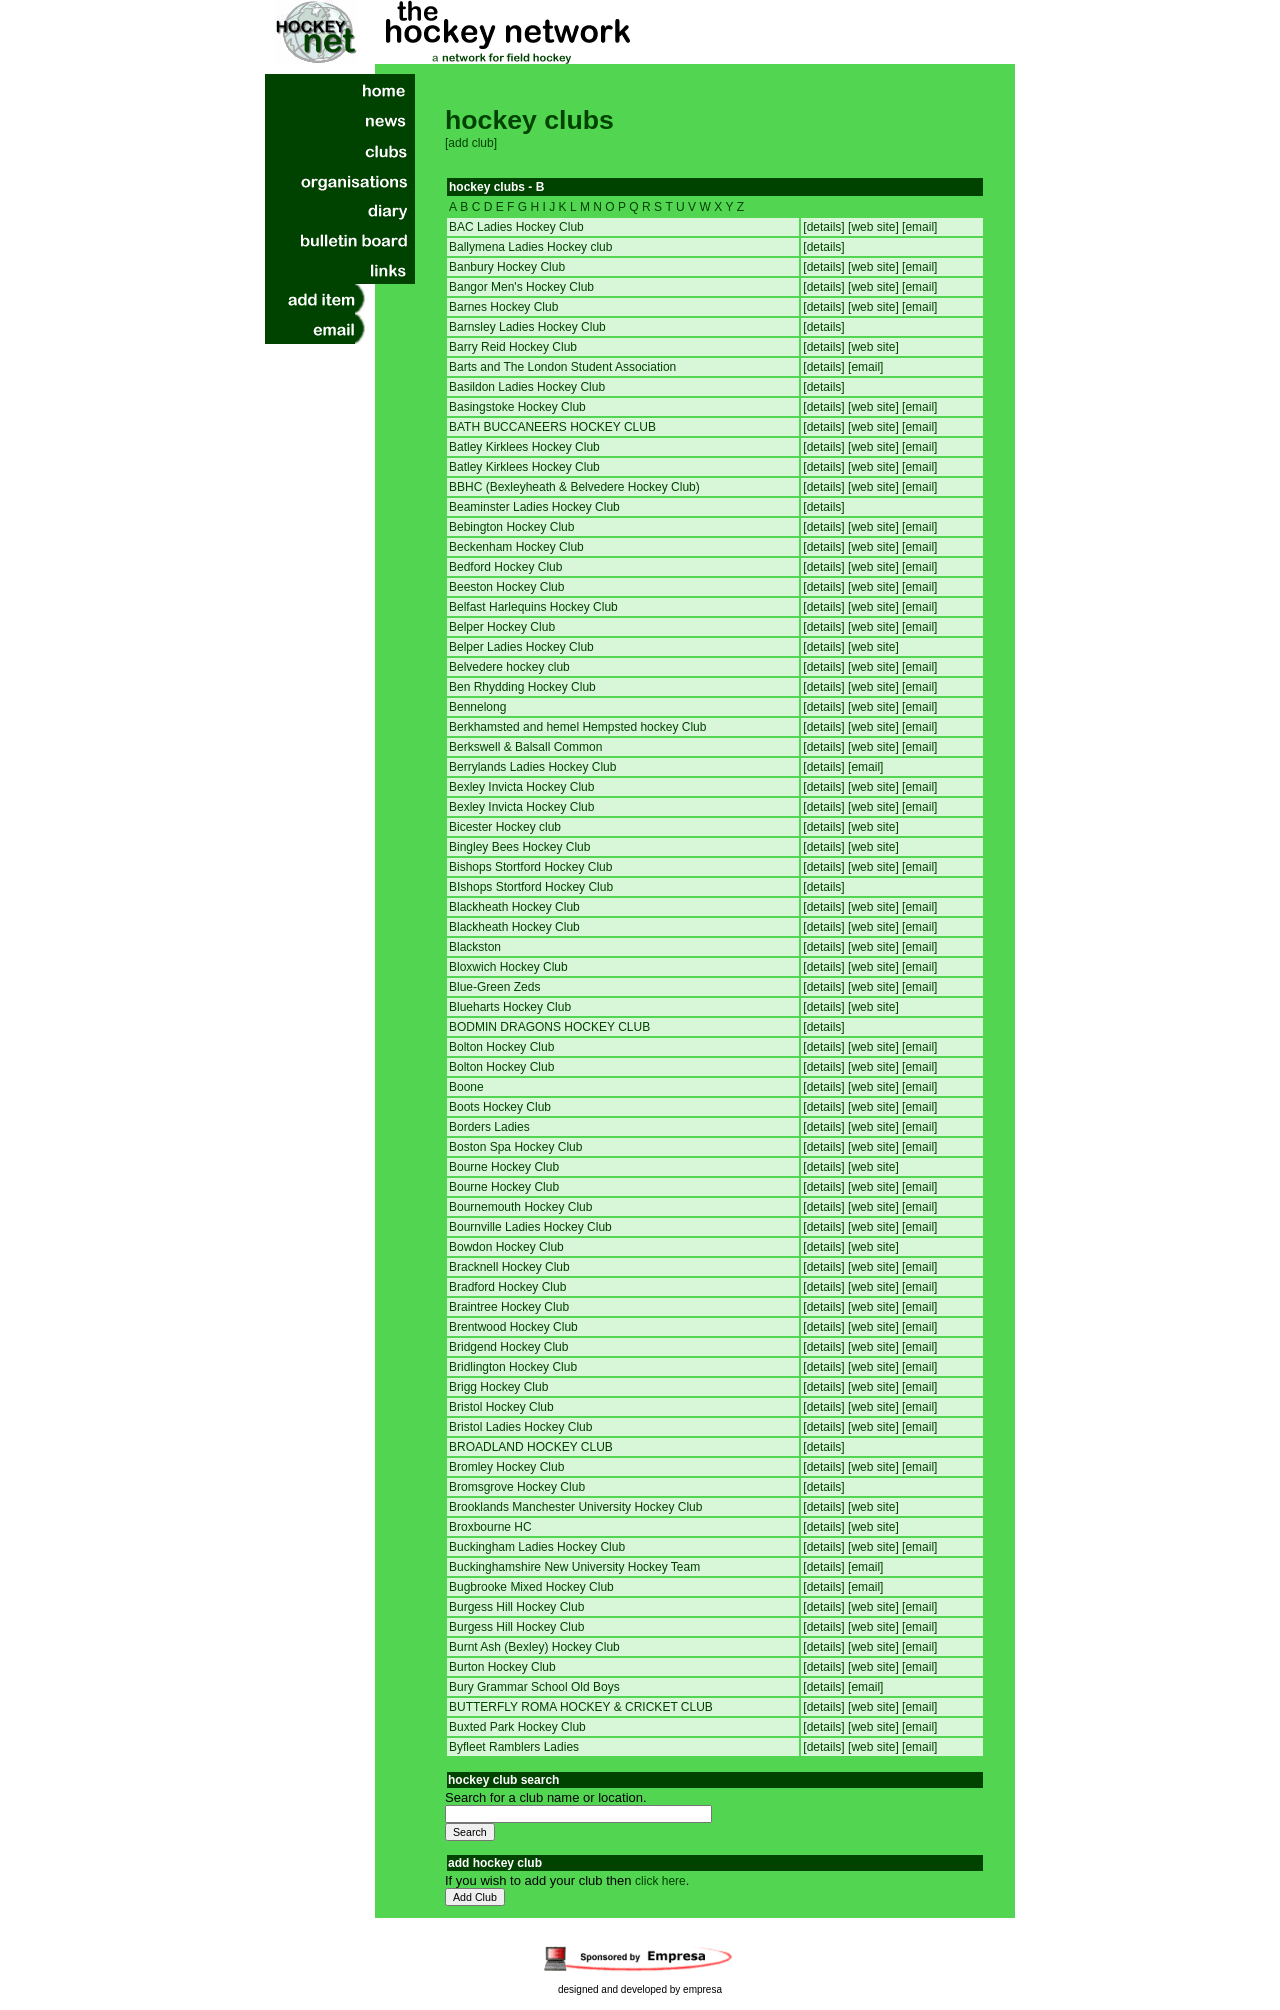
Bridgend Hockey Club (508, 1347)
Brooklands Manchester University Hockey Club (575, 1507)
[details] (825, 227)
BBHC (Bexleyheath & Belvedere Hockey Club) (574, 487)
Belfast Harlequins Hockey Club (533, 607)
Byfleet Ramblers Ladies (514, 1747)
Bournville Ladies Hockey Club (530, 1227)
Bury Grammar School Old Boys (534, 1687)
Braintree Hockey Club (509, 1307)
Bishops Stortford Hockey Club (530, 867)
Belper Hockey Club (502, 627)
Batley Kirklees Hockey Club (524, 447)
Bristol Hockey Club (501, 1407)
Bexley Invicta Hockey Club (521, 787)
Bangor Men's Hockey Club (521, 287)
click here (660, 1881)
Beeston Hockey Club (506, 587)
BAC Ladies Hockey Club (516, 227)
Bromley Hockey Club (506, 1467)
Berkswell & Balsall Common (525, 747)
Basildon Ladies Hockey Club (527, 387)
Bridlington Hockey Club (513, 1367)
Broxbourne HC (490, 1527)
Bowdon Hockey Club (506, 1247)
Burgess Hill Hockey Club (516, 1607)
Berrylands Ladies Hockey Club (532, 767)
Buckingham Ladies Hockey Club (537, 1547)
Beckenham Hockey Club (516, 547)
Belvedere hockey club (509, 667)
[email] (919, 227)
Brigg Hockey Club (498, 1387)
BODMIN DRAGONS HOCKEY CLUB (549, 1027)
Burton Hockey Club (502, 1667)
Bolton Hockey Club (501, 1047)
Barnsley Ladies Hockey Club (527, 327)
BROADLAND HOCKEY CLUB (531, 1447)
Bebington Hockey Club (511, 527)
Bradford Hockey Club (507, 1287)
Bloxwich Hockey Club (508, 967)
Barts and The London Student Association (562, 367)
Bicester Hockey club (505, 827)
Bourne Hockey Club (504, 1167)
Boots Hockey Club (500, 1107)
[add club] (471, 143)
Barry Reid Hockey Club (513, 347)
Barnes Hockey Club (503, 307)
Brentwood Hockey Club (513, 1327)
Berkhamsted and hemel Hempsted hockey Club (577, 727)
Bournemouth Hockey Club (520, 1207)
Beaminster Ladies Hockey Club (534, 507)
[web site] (875, 227)
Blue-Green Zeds (494, 987)
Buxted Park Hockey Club (517, 1727)
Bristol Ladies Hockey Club (520, 1427)
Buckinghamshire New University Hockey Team (574, 1567)
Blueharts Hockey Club (510, 1007)
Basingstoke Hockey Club (517, 407)
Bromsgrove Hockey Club (517, 1487)
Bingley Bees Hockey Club (519, 847)
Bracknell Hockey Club (509, 1267)
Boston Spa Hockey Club (515, 1147)
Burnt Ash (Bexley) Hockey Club (534, 1647)
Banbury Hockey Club (507, 267)
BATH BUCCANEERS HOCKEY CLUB (552, 427)
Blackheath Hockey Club (514, 907)
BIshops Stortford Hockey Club (531, 887)
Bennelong (477, 707)
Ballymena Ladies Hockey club (530, 247)
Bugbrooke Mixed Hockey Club (531, 1587)
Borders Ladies (489, 1127)
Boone (466, 1087)
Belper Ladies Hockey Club (521, 647)
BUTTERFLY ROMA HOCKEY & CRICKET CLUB (581, 1707)
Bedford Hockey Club (505, 567)
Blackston (475, 947)
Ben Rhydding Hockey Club (522, 687)
